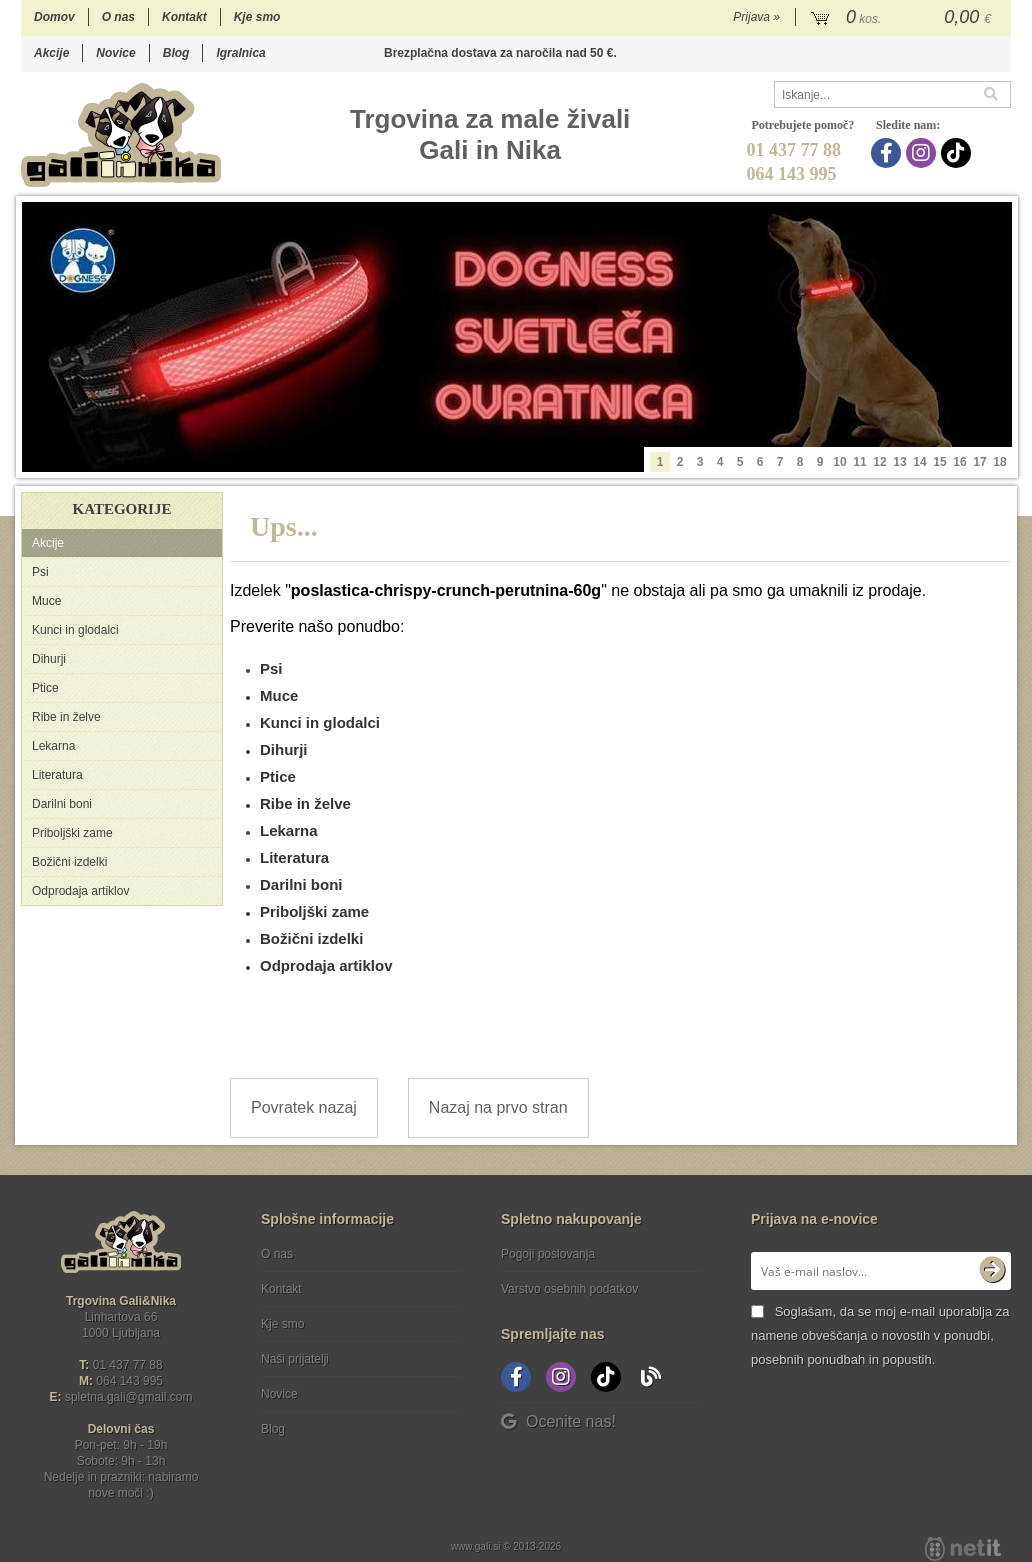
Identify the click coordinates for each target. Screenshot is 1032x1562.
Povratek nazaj (304, 1107)
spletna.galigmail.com (129, 1397)
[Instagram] (923, 153)
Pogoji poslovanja (548, 1254)
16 (959, 462)
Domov (54, 17)
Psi (40, 572)
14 (919, 462)
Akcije (51, 53)
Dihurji (49, 659)
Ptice (45, 688)
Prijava (756, 17)
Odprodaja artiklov (80, 891)
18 (999, 462)
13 (899, 462)
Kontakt (184, 17)
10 (839, 462)
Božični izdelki (69, 862)
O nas (118, 17)
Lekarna (53, 746)
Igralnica (240, 53)
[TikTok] (958, 153)
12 (879, 462)
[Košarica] (903, 18)
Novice (115, 53)
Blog (176, 53)
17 (979, 462)
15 (939, 462)
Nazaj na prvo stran (498, 1107)
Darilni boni (62, 804)
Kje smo (257, 17)
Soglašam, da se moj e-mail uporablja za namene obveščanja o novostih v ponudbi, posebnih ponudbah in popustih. (880, 1335)
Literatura (57, 775)
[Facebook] (888, 153)
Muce (46, 601)
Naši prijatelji (295, 1359)
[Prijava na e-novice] (992, 1271)
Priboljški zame (72, 833)
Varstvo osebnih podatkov (569, 1289)
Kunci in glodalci (75, 630)
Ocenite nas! (558, 1421)
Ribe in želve (66, 717)
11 (859, 462)
